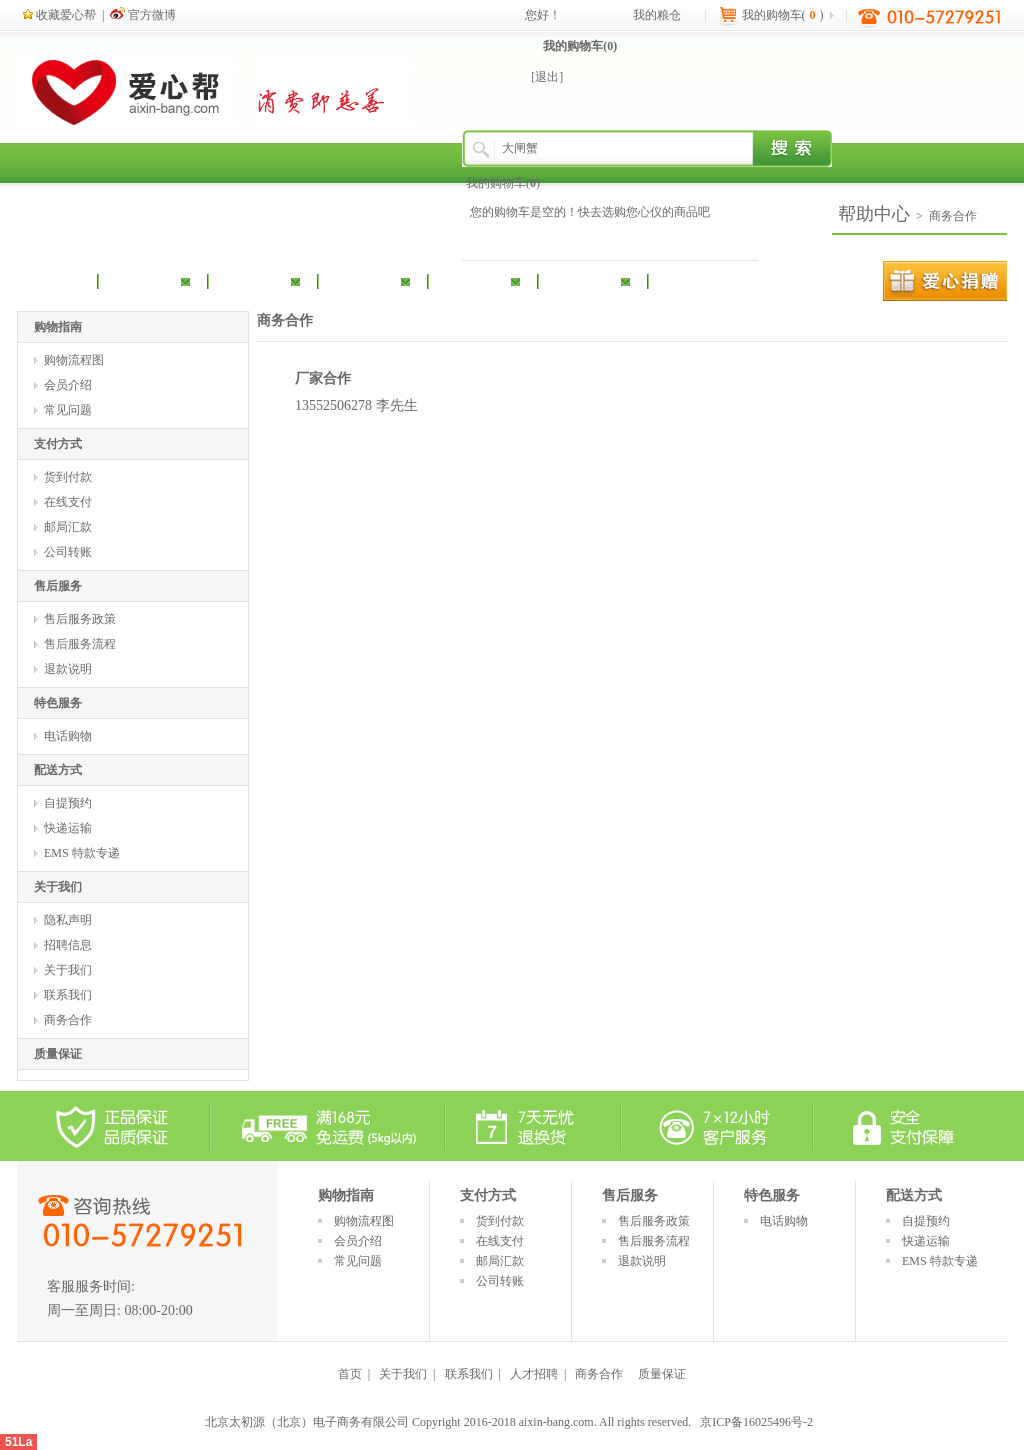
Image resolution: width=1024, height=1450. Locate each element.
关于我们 (58, 887)
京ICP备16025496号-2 (756, 1422)
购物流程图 (74, 360)
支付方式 (58, 444)
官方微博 (143, 15)
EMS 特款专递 (82, 853)
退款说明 (68, 669)
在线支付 (68, 502)
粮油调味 (143, 280)
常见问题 (68, 410)
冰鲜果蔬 (583, 280)
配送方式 (58, 770)
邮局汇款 (68, 527)
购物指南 (58, 327)
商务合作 (953, 216)
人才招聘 (534, 1374)
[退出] (547, 77)
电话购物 (68, 736)
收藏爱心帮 (59, 15)
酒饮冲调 (253, 280)
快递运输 (68, 828)
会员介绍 (68, 385)
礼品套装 (473, 280)
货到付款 (68, 477)
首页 (350, 1374)
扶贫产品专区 (728, 280)
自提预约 (68, 803)
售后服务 (58, 586)
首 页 (64, 280)
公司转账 (68, 552)
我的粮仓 (657, 15)
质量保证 (58, 1054)
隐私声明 (68, 920)
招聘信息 (68, 945)
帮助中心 (874, 214)
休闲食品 (363, 280)
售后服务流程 (80, 644)
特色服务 (58, 703)
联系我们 (68, 995)
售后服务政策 (80, 619)
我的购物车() (580, 46)
